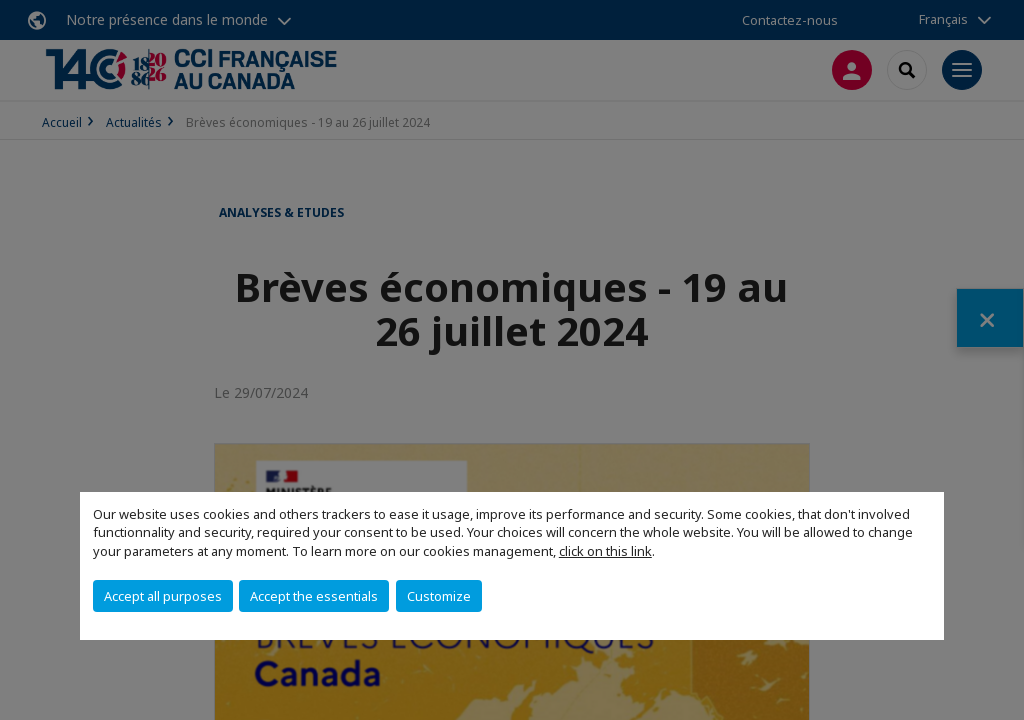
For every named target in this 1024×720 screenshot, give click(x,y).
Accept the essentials (314, 596)
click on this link (605, 551)
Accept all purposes (163, 596)
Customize (439, 596)
